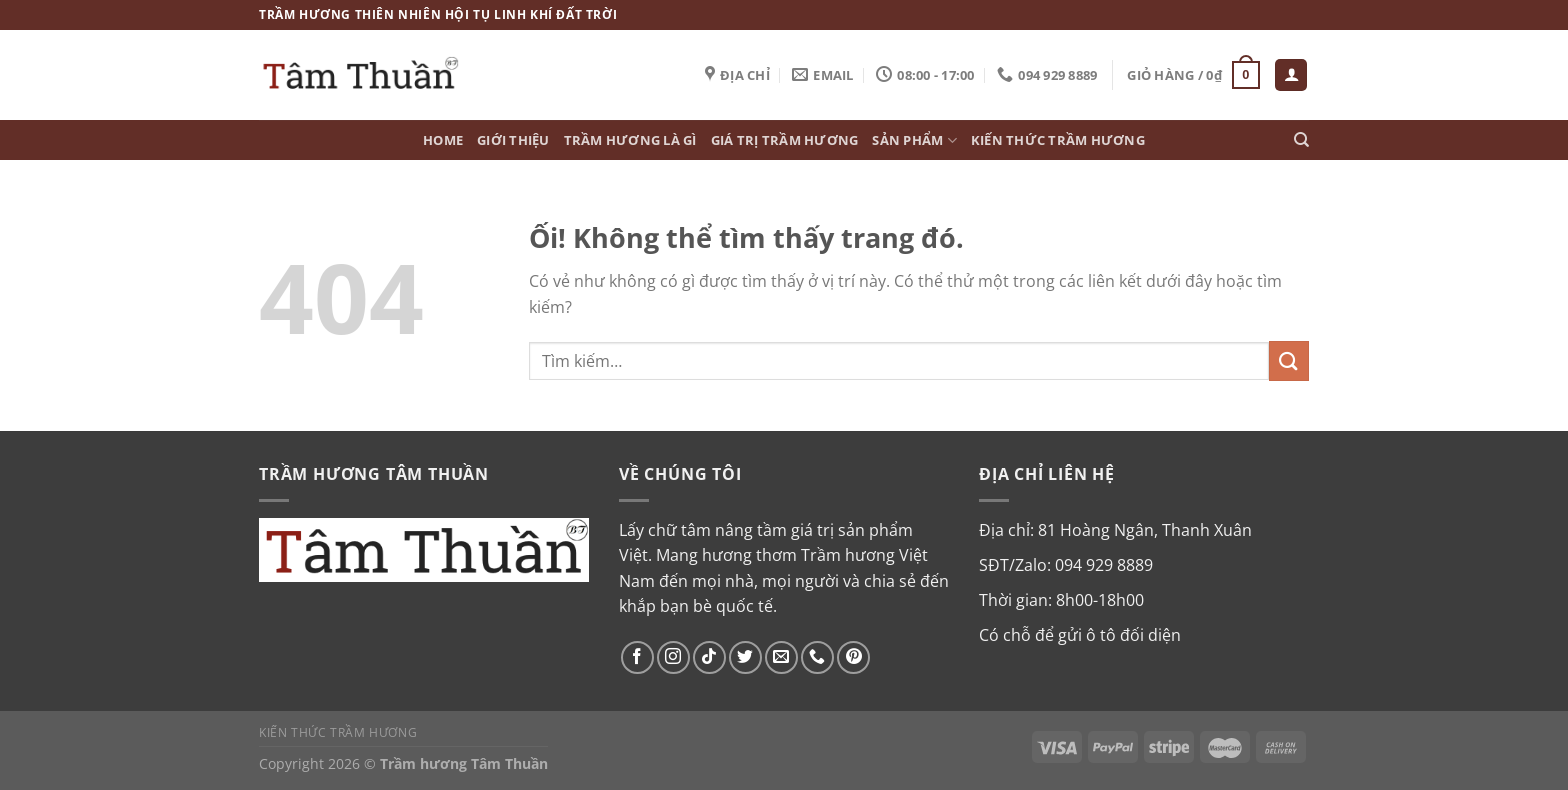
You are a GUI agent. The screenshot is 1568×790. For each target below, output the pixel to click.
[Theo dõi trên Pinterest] (853, 657)
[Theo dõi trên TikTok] (709, 657)
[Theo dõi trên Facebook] (637, 657)
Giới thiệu (513, 140)
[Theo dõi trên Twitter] (745, 657)
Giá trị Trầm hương (785, 140)
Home (443, 140)
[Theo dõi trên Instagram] (673, 657)
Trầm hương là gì (630, 140)
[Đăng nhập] (1291, 75)
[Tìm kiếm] (1301, 140)
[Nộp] (1289, 360)
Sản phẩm (914, 140)
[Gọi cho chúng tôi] (817, 657)
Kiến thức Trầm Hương (1058, 140)
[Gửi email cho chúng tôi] (781, 657)
